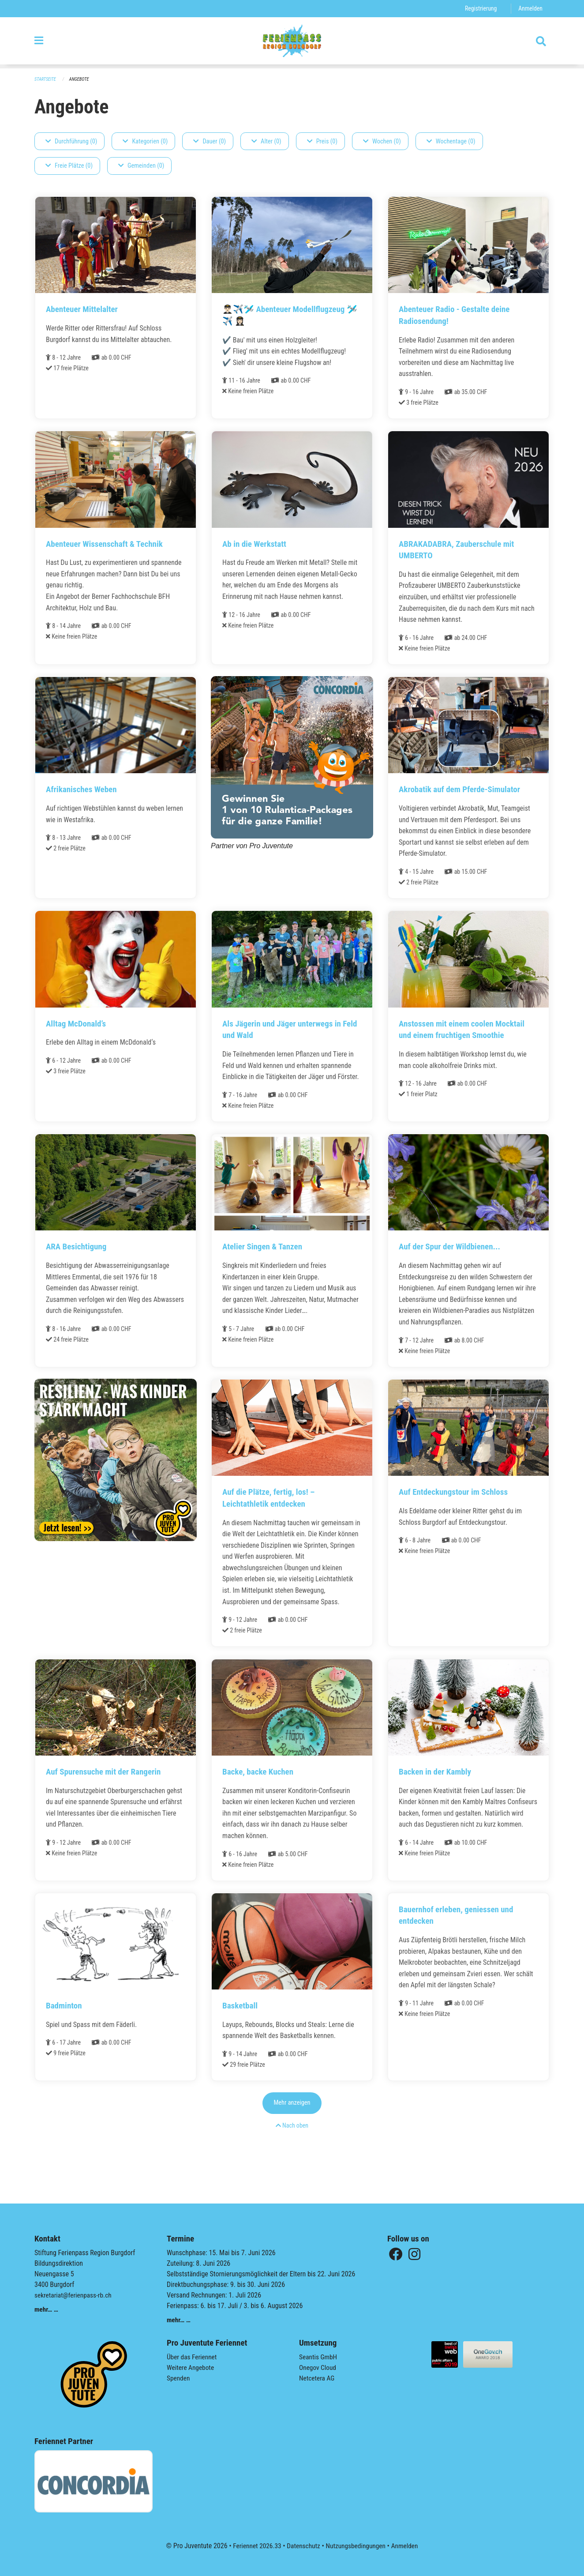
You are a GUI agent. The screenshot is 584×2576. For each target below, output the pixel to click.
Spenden (179, 2378)
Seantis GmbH (319, 2357)
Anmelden (530, 8)
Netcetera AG (317, 2378)
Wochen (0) (382, 141)
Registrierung (479, 8)
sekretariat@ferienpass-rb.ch (74, 2295)
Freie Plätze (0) (69, 166)
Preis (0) (322, 141)
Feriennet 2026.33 (254, 2546)
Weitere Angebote (191, 2367)
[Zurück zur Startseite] (292, 43)
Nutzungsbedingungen (357, 2546)
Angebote (81, 80)
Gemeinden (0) (141, 166)
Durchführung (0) (71, 141)
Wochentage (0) (451, 141)
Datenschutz (302, 2546)
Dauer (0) (209, 141)
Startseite (45, 80)
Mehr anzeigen (291, 2126)
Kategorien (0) (145, 141)
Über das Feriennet (193, 2357)
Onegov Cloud (318, 2367)
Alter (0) (266, 141)
